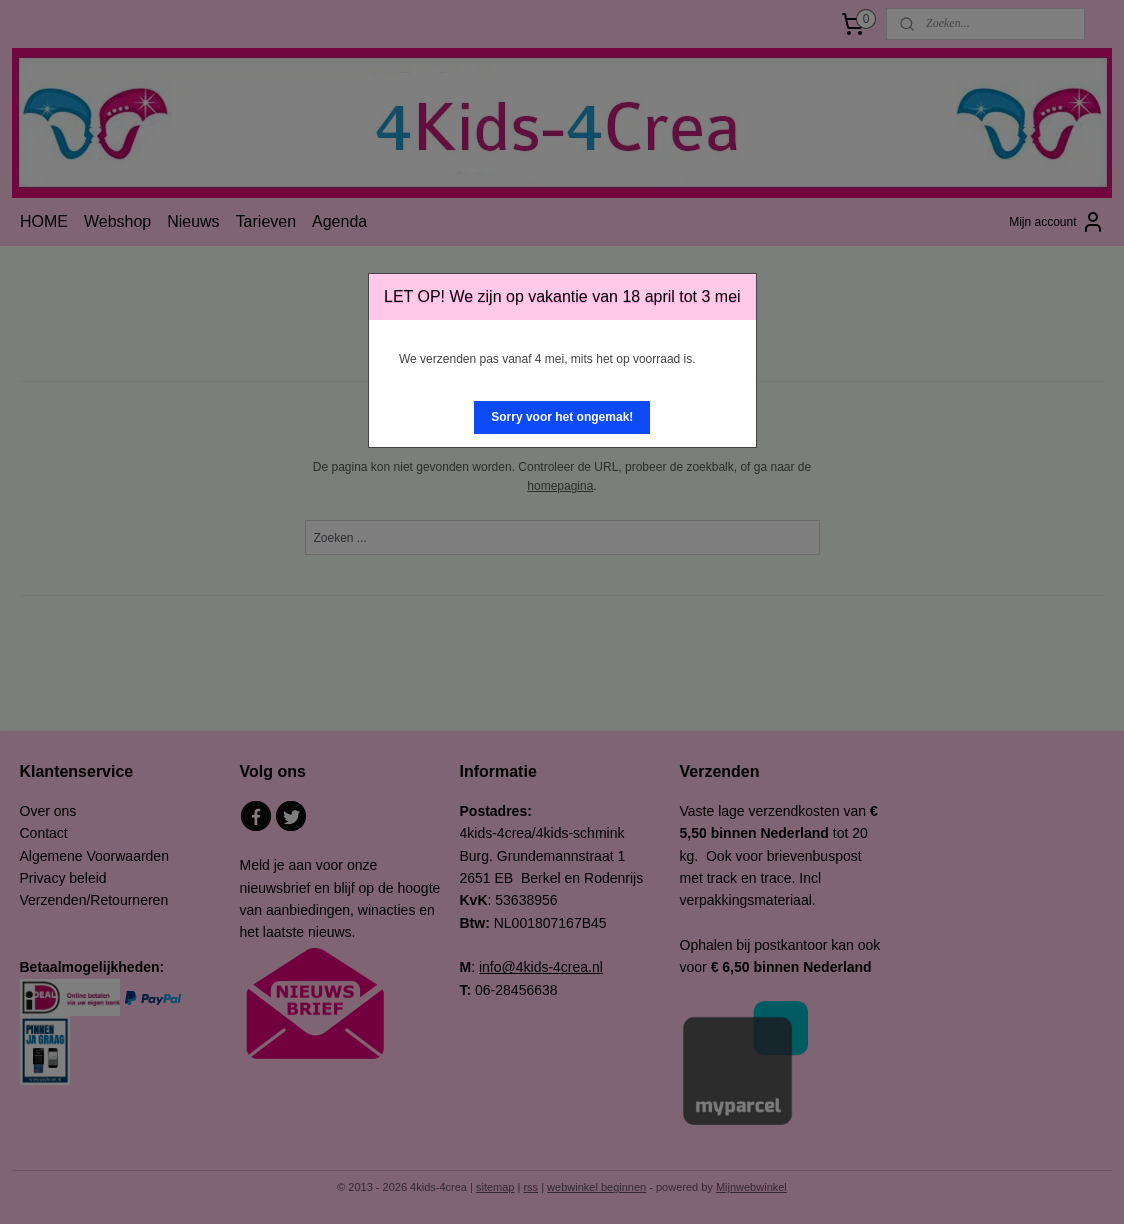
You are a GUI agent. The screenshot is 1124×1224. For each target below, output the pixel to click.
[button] (562, 417)
